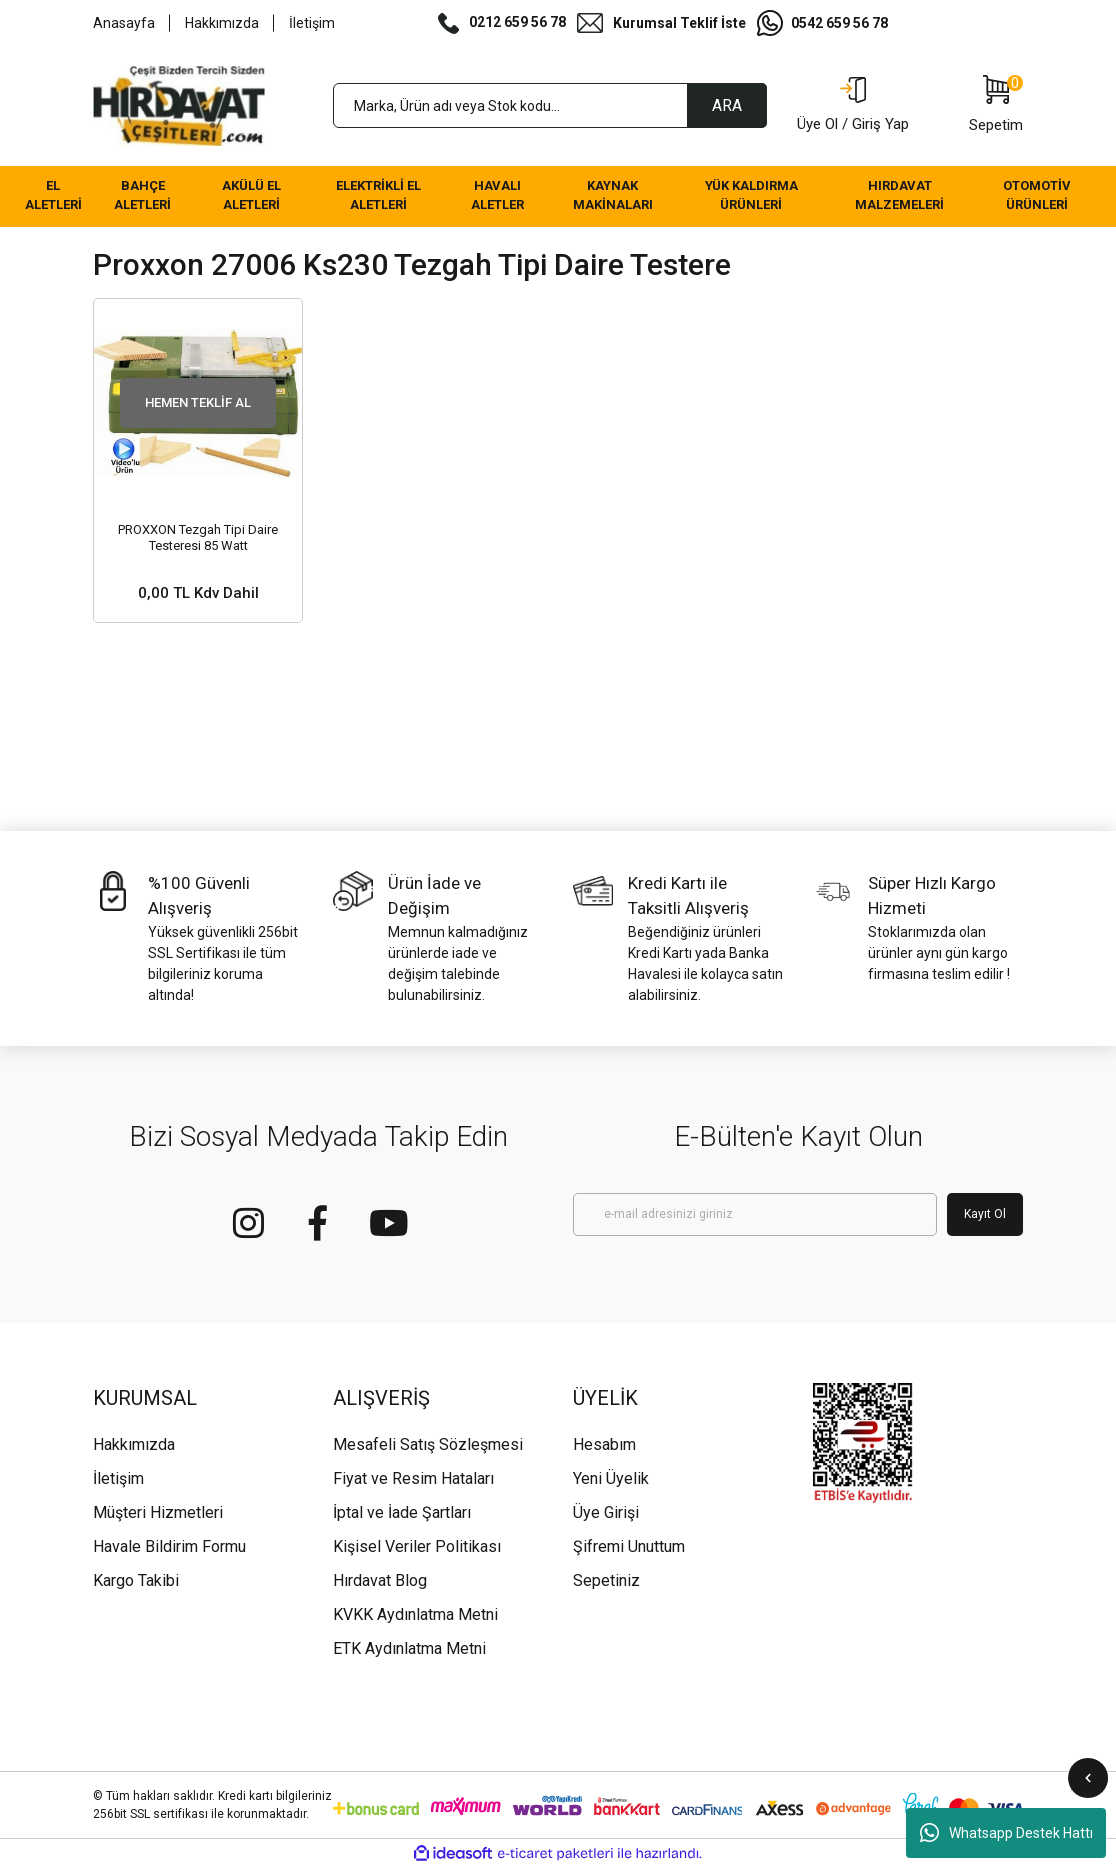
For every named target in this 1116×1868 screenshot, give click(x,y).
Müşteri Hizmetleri (158, 1512)
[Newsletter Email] (755, 1214)
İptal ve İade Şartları (402, 1512)
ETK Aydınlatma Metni (409, 1648)
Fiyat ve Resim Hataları (413, 1478)
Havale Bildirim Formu (169, 1546)
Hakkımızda (222, 23)
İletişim (312, 23)
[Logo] (179, 106)
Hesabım (604, 1444)
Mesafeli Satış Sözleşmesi (428, 1444)
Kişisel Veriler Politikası (417, 1546)
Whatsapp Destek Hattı (1006, 1833)
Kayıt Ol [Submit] (985, 1214)
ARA (727, 105)
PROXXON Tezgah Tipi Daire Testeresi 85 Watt (198, 537)
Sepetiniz (606, 1580)
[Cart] (996, 106)
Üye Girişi (606, 1512)
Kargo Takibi (136, 1580)
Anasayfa (124, 23)
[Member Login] (853, 106)
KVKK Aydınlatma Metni (415, 1614)
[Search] (550, 105)
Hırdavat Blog (380, 1580)
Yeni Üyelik (611, 1478)
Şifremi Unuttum (629, 1546)
